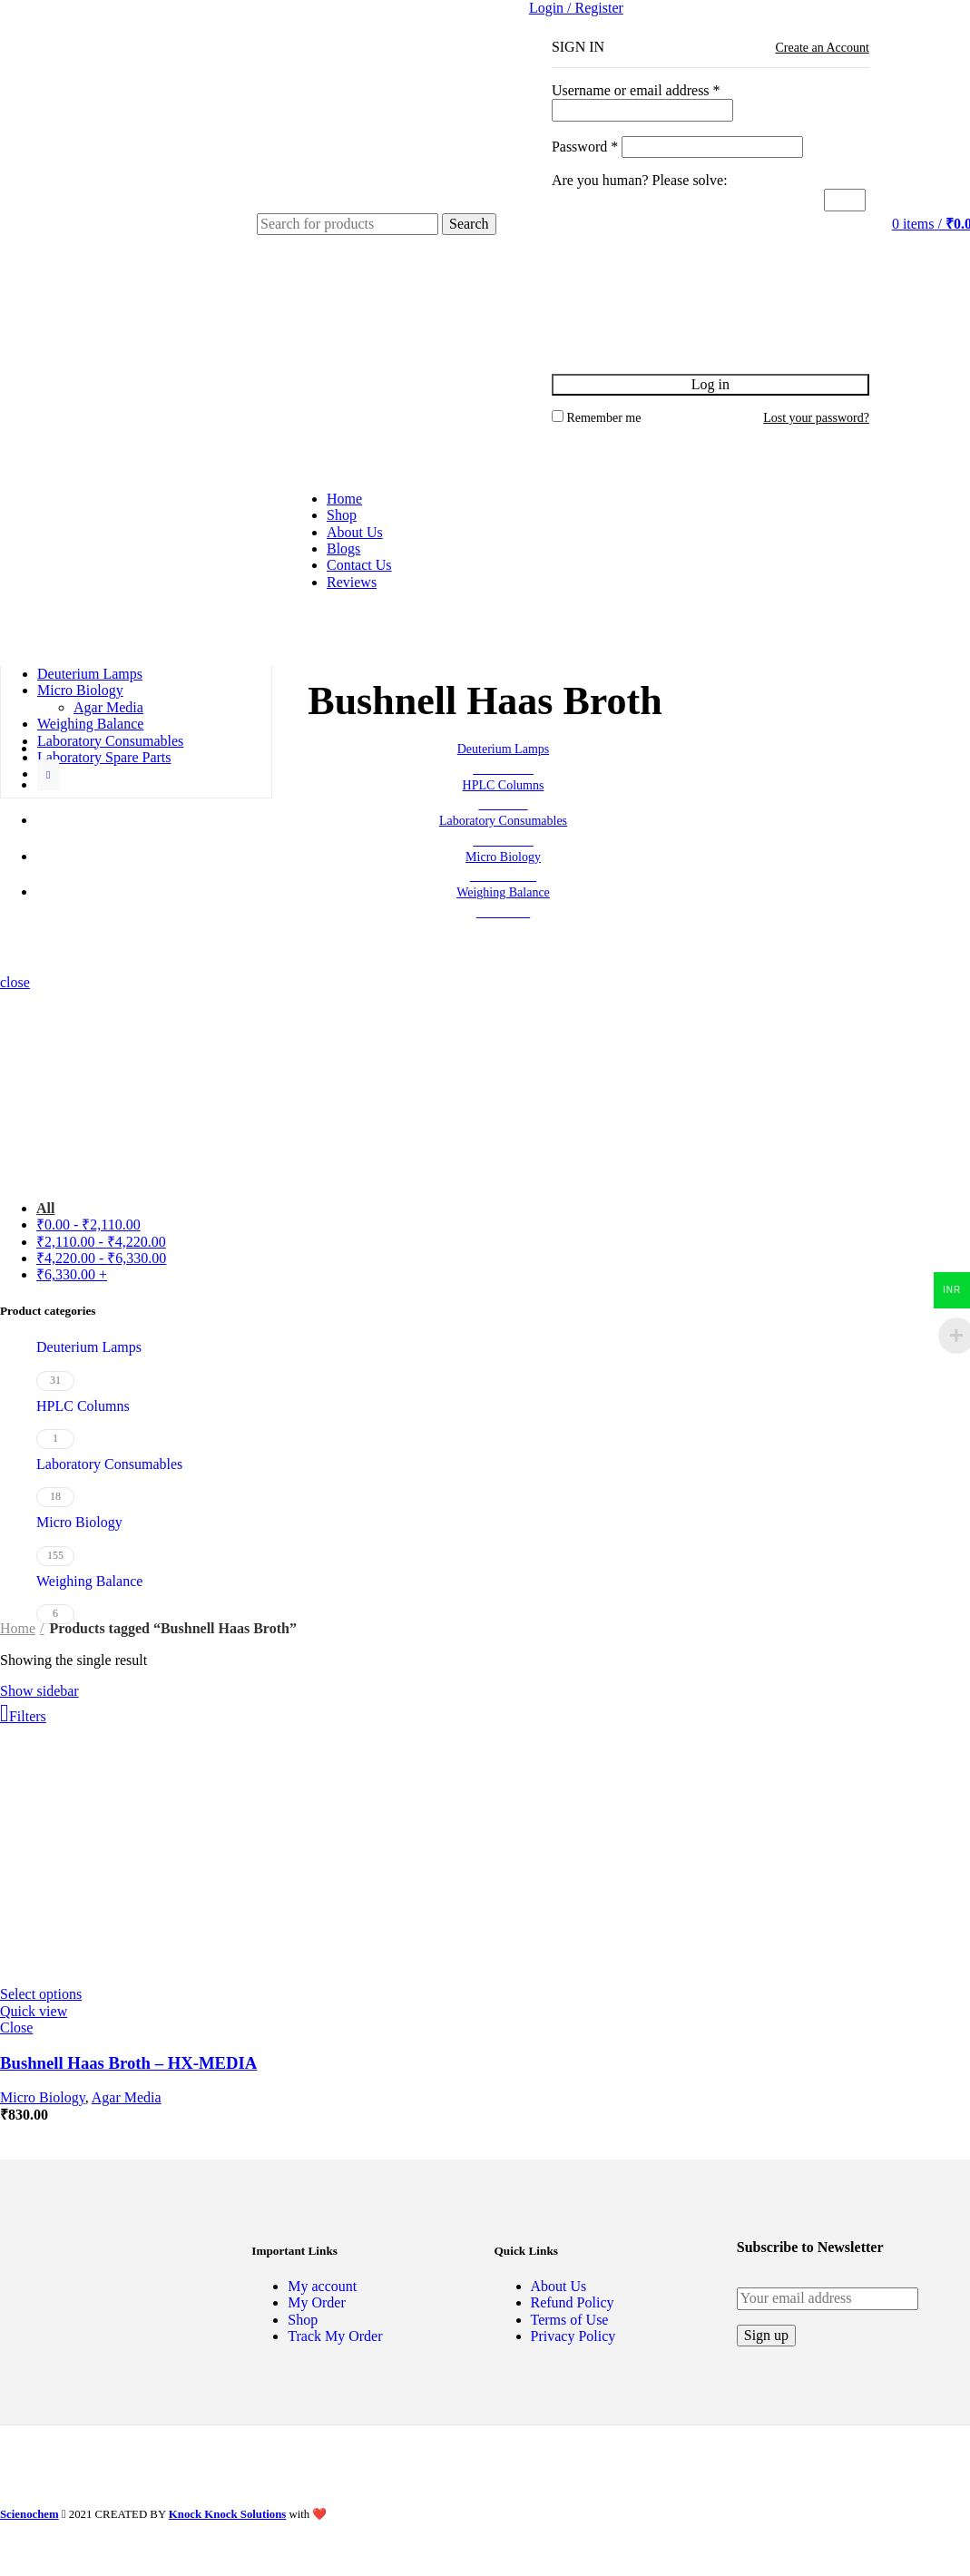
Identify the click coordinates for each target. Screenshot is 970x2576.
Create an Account (821, 47)
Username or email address (636, 90)
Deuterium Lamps (89, 1347)
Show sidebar (39, 1691)
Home (17, 1628)
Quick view (33, 2011)
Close (16, 2027)
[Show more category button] (48, 774)
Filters (27, 1716)
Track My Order (335, 2336)
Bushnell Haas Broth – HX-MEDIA (128, 2062)
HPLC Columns (83, 1406)
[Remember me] (557, 416)
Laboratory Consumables (109, 1464)
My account (322, 2286)
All (45, 1208)
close (15, 982)
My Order (317, 2302)
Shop (303, 2319)
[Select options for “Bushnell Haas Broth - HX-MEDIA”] (41, 1994)
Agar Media (108, 707)
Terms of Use (570, 2319)
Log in (710, 384)
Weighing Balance (89, 1581)
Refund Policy (572, 2302)
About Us (559, 2286)
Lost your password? (816, 418)
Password (585, 146)
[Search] (347, 224)
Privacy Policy (573, 2336)
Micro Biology (79, 1522)
